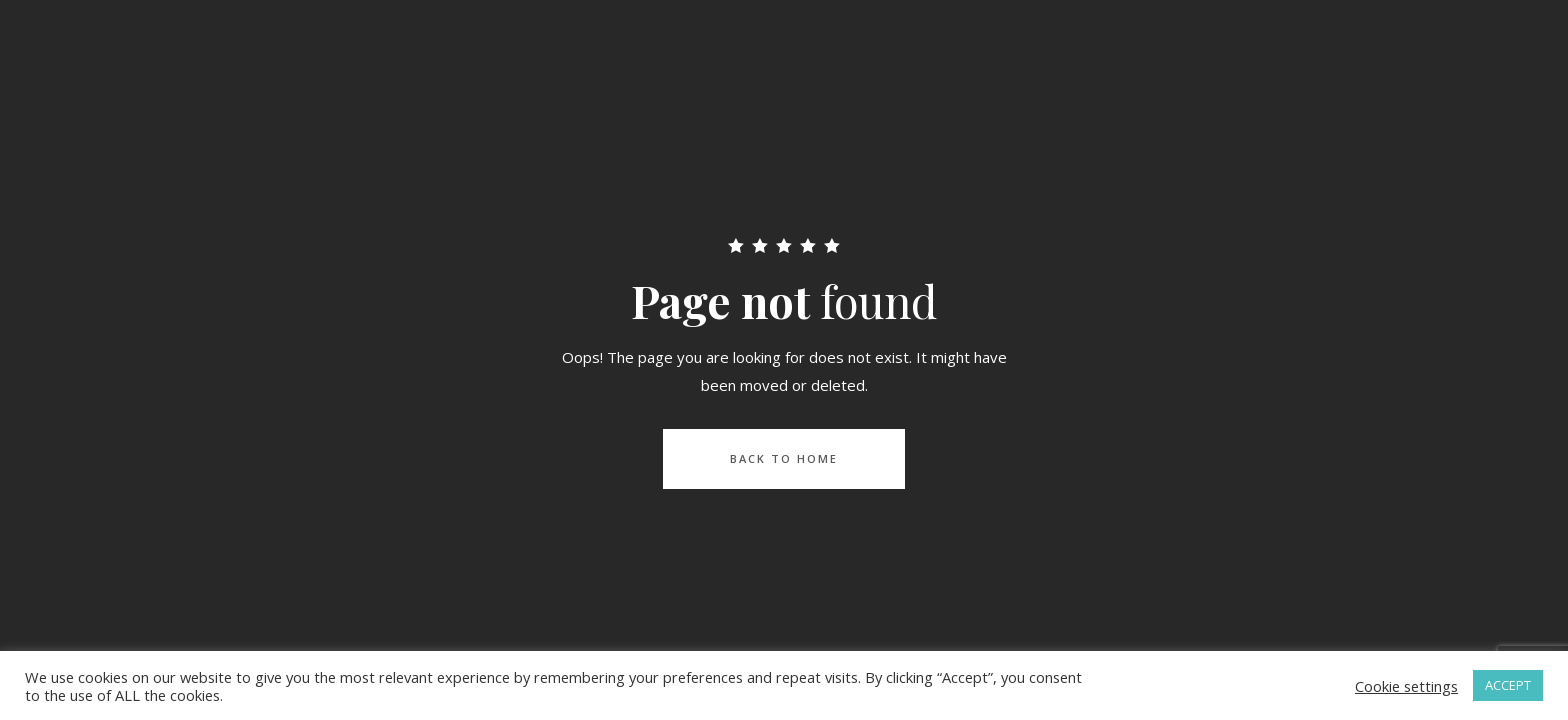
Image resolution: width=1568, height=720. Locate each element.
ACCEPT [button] (1508, 685)
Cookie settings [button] (1406, 686)
